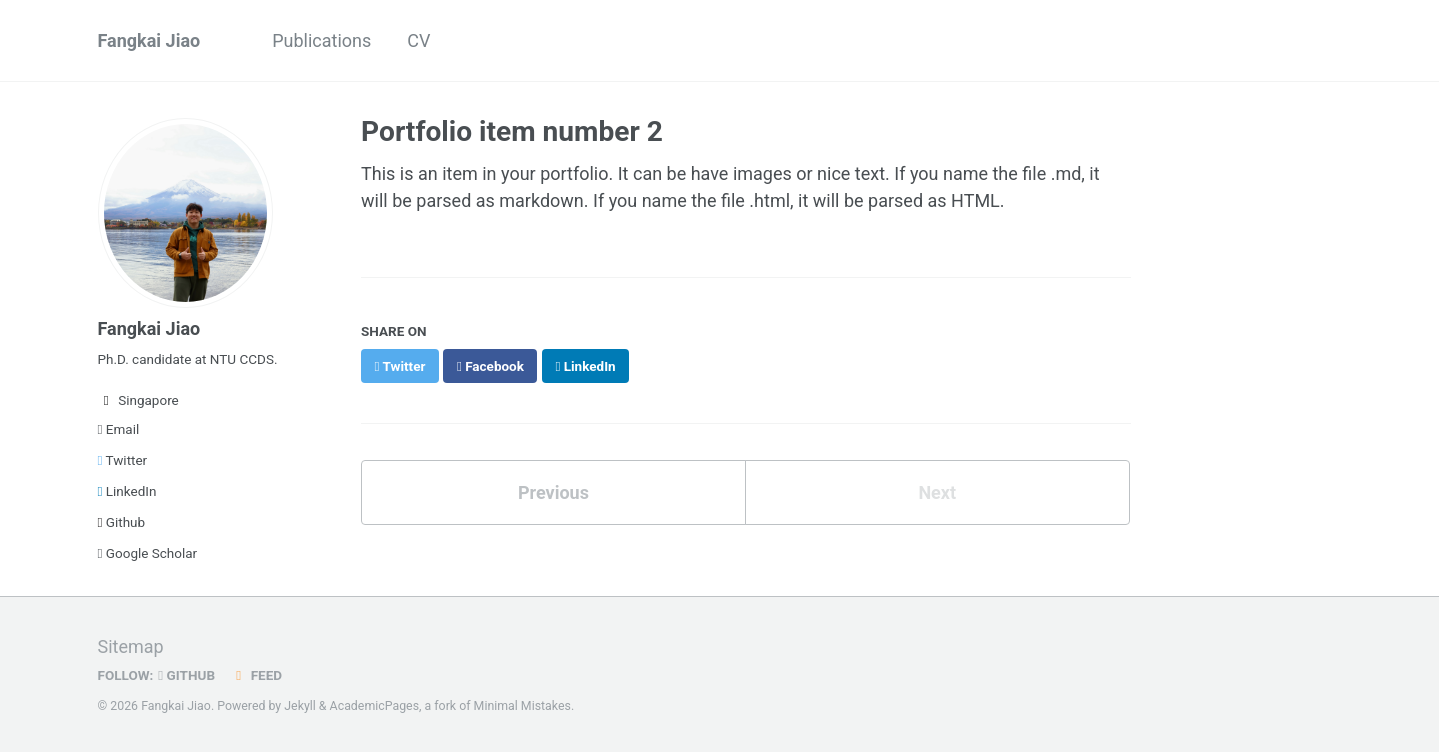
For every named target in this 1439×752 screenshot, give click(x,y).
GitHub (186, 675)
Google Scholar (148, 553)
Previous (553, 492)
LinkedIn (127, 491)
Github (122, 522)
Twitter (123, 460)
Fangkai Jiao (149, 40)
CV (418, 40)
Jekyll (300, 706)
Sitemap (131, 646)
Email (119, 429)
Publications (321, 40)
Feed (256, 675)
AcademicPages (374, 706)
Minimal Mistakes (522, 706)
